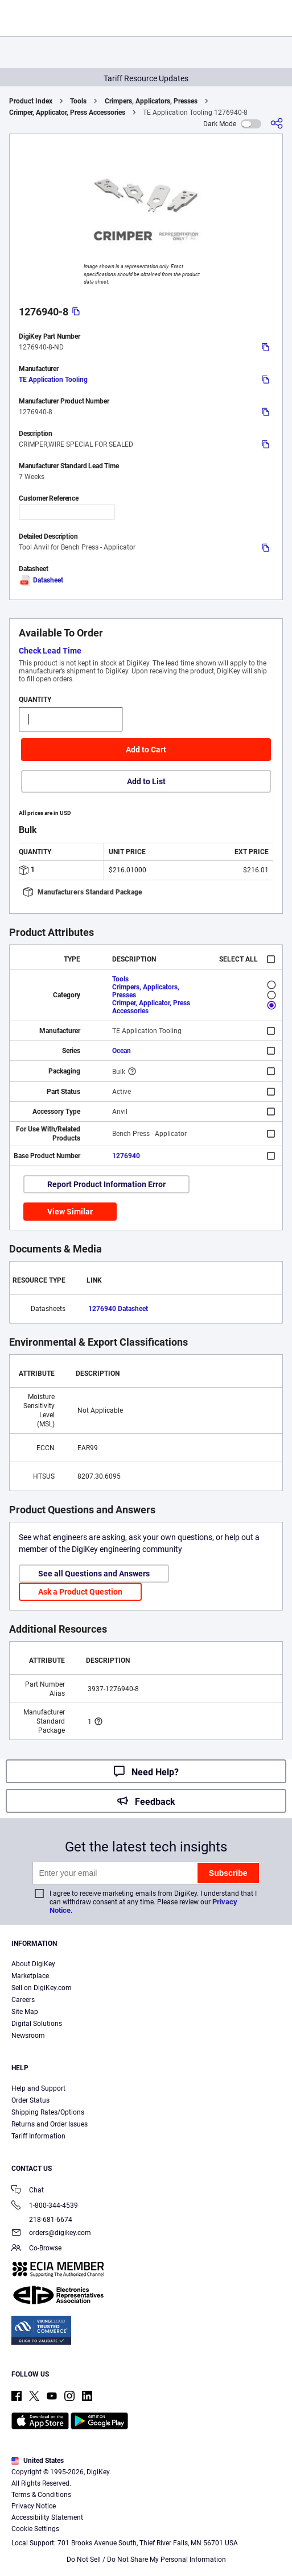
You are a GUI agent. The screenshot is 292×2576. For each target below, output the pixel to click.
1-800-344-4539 (44, 2206)
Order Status (30, 2100)
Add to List (146, 781)
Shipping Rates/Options (47, 2112)
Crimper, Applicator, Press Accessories (67, 112)
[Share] (276, 123)
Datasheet (41, 580)
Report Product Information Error (106, 1184)
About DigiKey (33, 1964)
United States (37, 2461)
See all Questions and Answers (94, 1573)
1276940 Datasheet (118, 1309)
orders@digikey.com (51, 2233)
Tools (78, 101)
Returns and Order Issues (49, 2124)
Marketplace (30, 1976)
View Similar (70, 1211)
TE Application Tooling (53, 380)
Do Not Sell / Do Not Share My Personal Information (146, 2559)
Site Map (24, 2012)
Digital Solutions (36, 2024)
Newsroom (28, 2036)
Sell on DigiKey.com (41, 1988)
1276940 (126, 1156)
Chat (27, 2191)
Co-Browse (36, 2249)
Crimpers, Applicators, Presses (151, 101)
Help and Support (38, 2088)
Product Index (30, 101)
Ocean (121, 1051)
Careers (23, 2000)
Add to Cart (146, 749)
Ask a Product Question (80, 1591)
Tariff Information (38, 2136)
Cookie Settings (35, 2529)
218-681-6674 (41, 2220)
